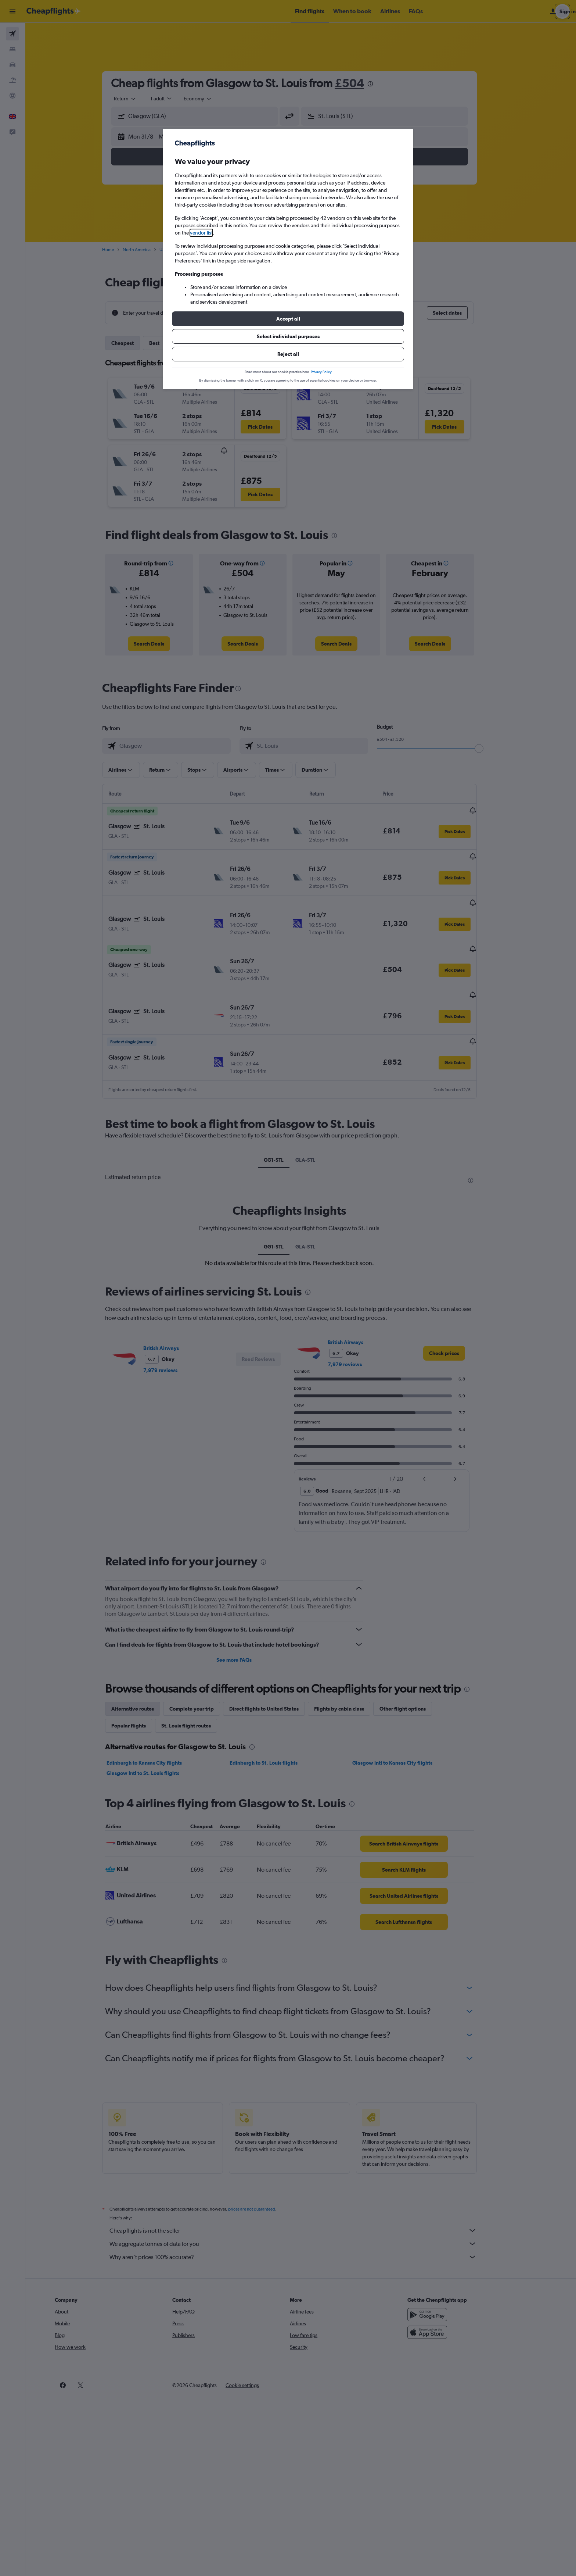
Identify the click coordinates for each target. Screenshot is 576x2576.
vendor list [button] (201, 233)
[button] (288, 318)
